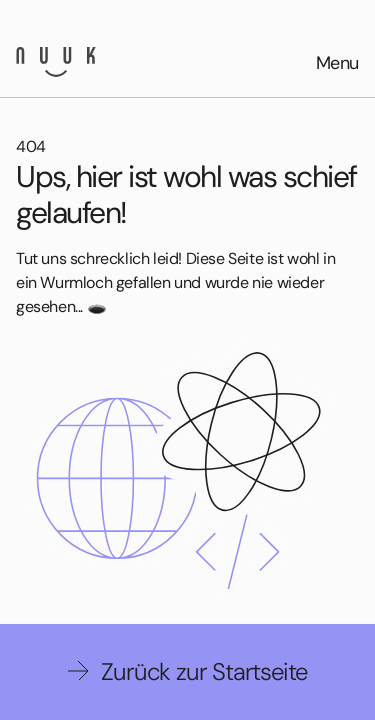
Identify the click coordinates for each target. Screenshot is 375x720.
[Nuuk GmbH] (56, 62)
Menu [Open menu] (337, 63)
